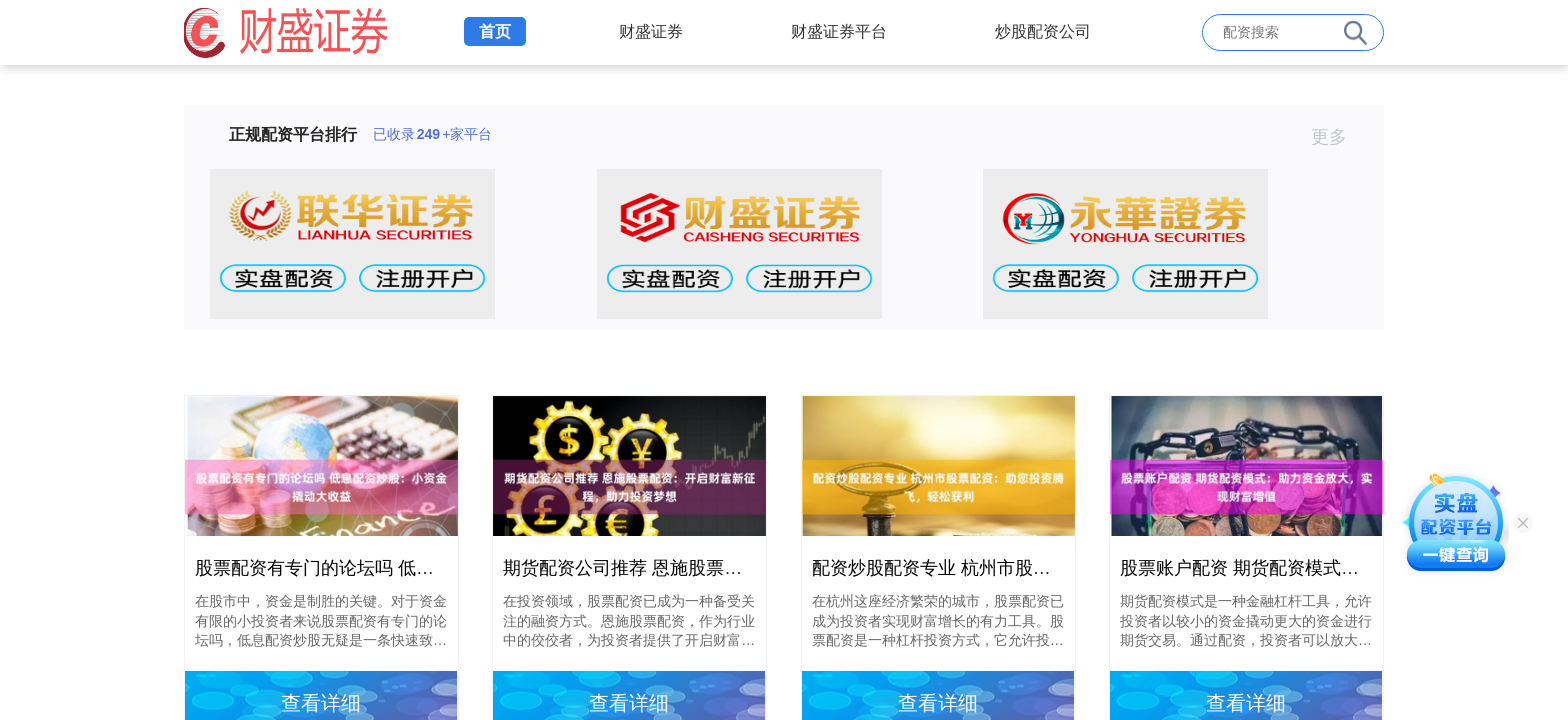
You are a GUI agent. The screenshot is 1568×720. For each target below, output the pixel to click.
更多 (1337, 137)
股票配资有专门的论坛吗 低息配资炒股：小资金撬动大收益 (431, 568)
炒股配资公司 (1043, 31)
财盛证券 (651, 31)
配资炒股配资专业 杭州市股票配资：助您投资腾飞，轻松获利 (1057, 568)
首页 (495, 31)
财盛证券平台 (839, 31)
